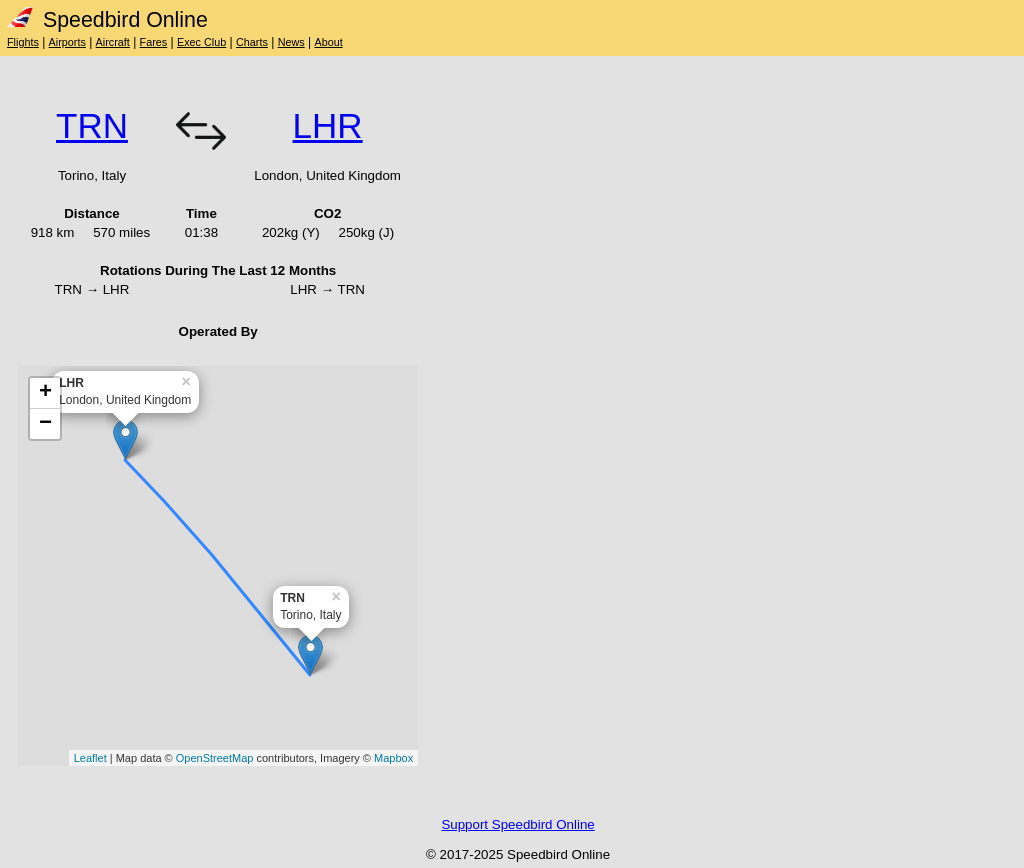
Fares (154, 42)
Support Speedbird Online (517, 824)
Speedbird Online (107, 20)
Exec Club (201, 42)
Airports (67, 42)
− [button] (45, 424)
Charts (252, 42)
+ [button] (45, 393)
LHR (328, 125)
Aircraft (113, 42)
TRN (92, 125)
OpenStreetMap (215, 758)
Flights (23, 42)
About (328, 42)
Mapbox (393, 758)
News (291, 42)
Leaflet (90, 758)
